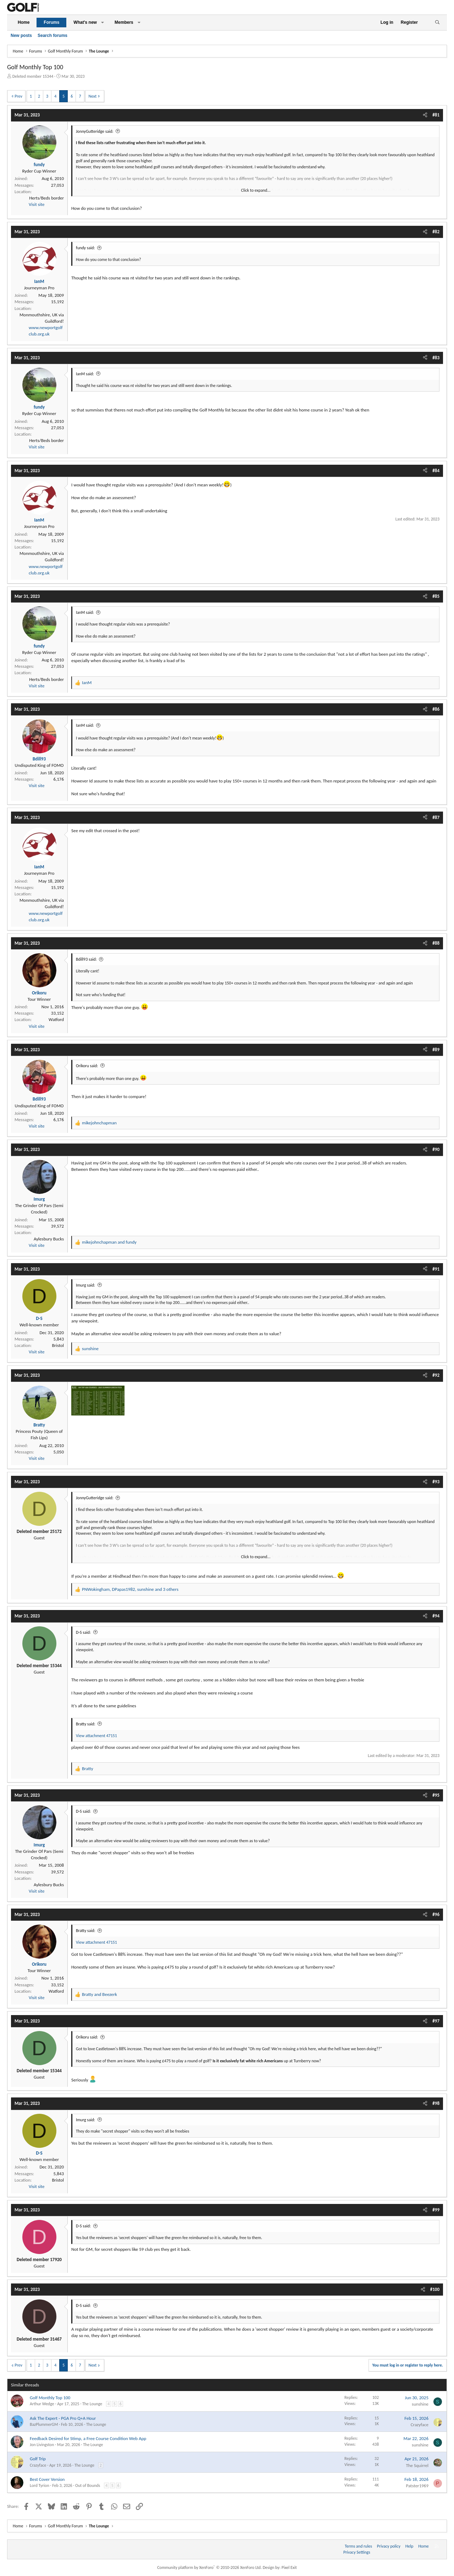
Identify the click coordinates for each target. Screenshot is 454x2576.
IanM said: (85, 373)
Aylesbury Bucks (49, 1238)
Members (124, 22)
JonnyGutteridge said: (95, 131)
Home (23, 22)
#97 (435, 2021)
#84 (435, 470)
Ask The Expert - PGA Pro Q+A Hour (63, 2418)
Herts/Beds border (46, 198)
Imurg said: (85, 1285)
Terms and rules (358, 2546)
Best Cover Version (47, 2479)
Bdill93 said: (86, 959)
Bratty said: (85, 1723)
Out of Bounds (87, 2485)
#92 (435, 1375)
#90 (435, 1149)
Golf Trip (38, 2458)
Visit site (36, 204)
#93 (435, 1481)
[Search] (437, 22)
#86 (435, 709)
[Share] (425, 115)
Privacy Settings (356, 2552)
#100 (434, 2289)
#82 (435, 231)
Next (92, 96)
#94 (435, 1616)
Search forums (52, 35)
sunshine (420, 2404)
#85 (435, 596)
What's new (85, 22)
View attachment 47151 (96, 1735)
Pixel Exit (289, 2567)
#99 (435, 2209)
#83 (435, 357)
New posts (21, 35)
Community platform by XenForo (209, 2567)
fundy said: (85, 247)
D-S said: (83, 1632)
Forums (51, 22)
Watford (56, 1019)
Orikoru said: (87, 1065)
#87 (435, 817)
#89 (435, 1049)
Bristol (58, 1345)
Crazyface (419, 2424)
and (109, 1242)
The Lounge (92, 2403)
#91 (435, 1269)
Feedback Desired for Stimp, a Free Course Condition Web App (88, 2438)
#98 (435, 2103)
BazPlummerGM (44, 2424)
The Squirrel (417, 2465)
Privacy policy (388, 2546)
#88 (435, 943)
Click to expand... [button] (256, 190)
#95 (435, 1795)
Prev (18, 96)
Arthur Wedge (42, 2403)
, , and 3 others (130, 1589)
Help (409, 2546)
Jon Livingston (42, 2444)
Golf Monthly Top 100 (50, 2397)
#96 (435, 1914)
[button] (102, 22)
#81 (435, 115)
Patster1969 (417, 2485)
